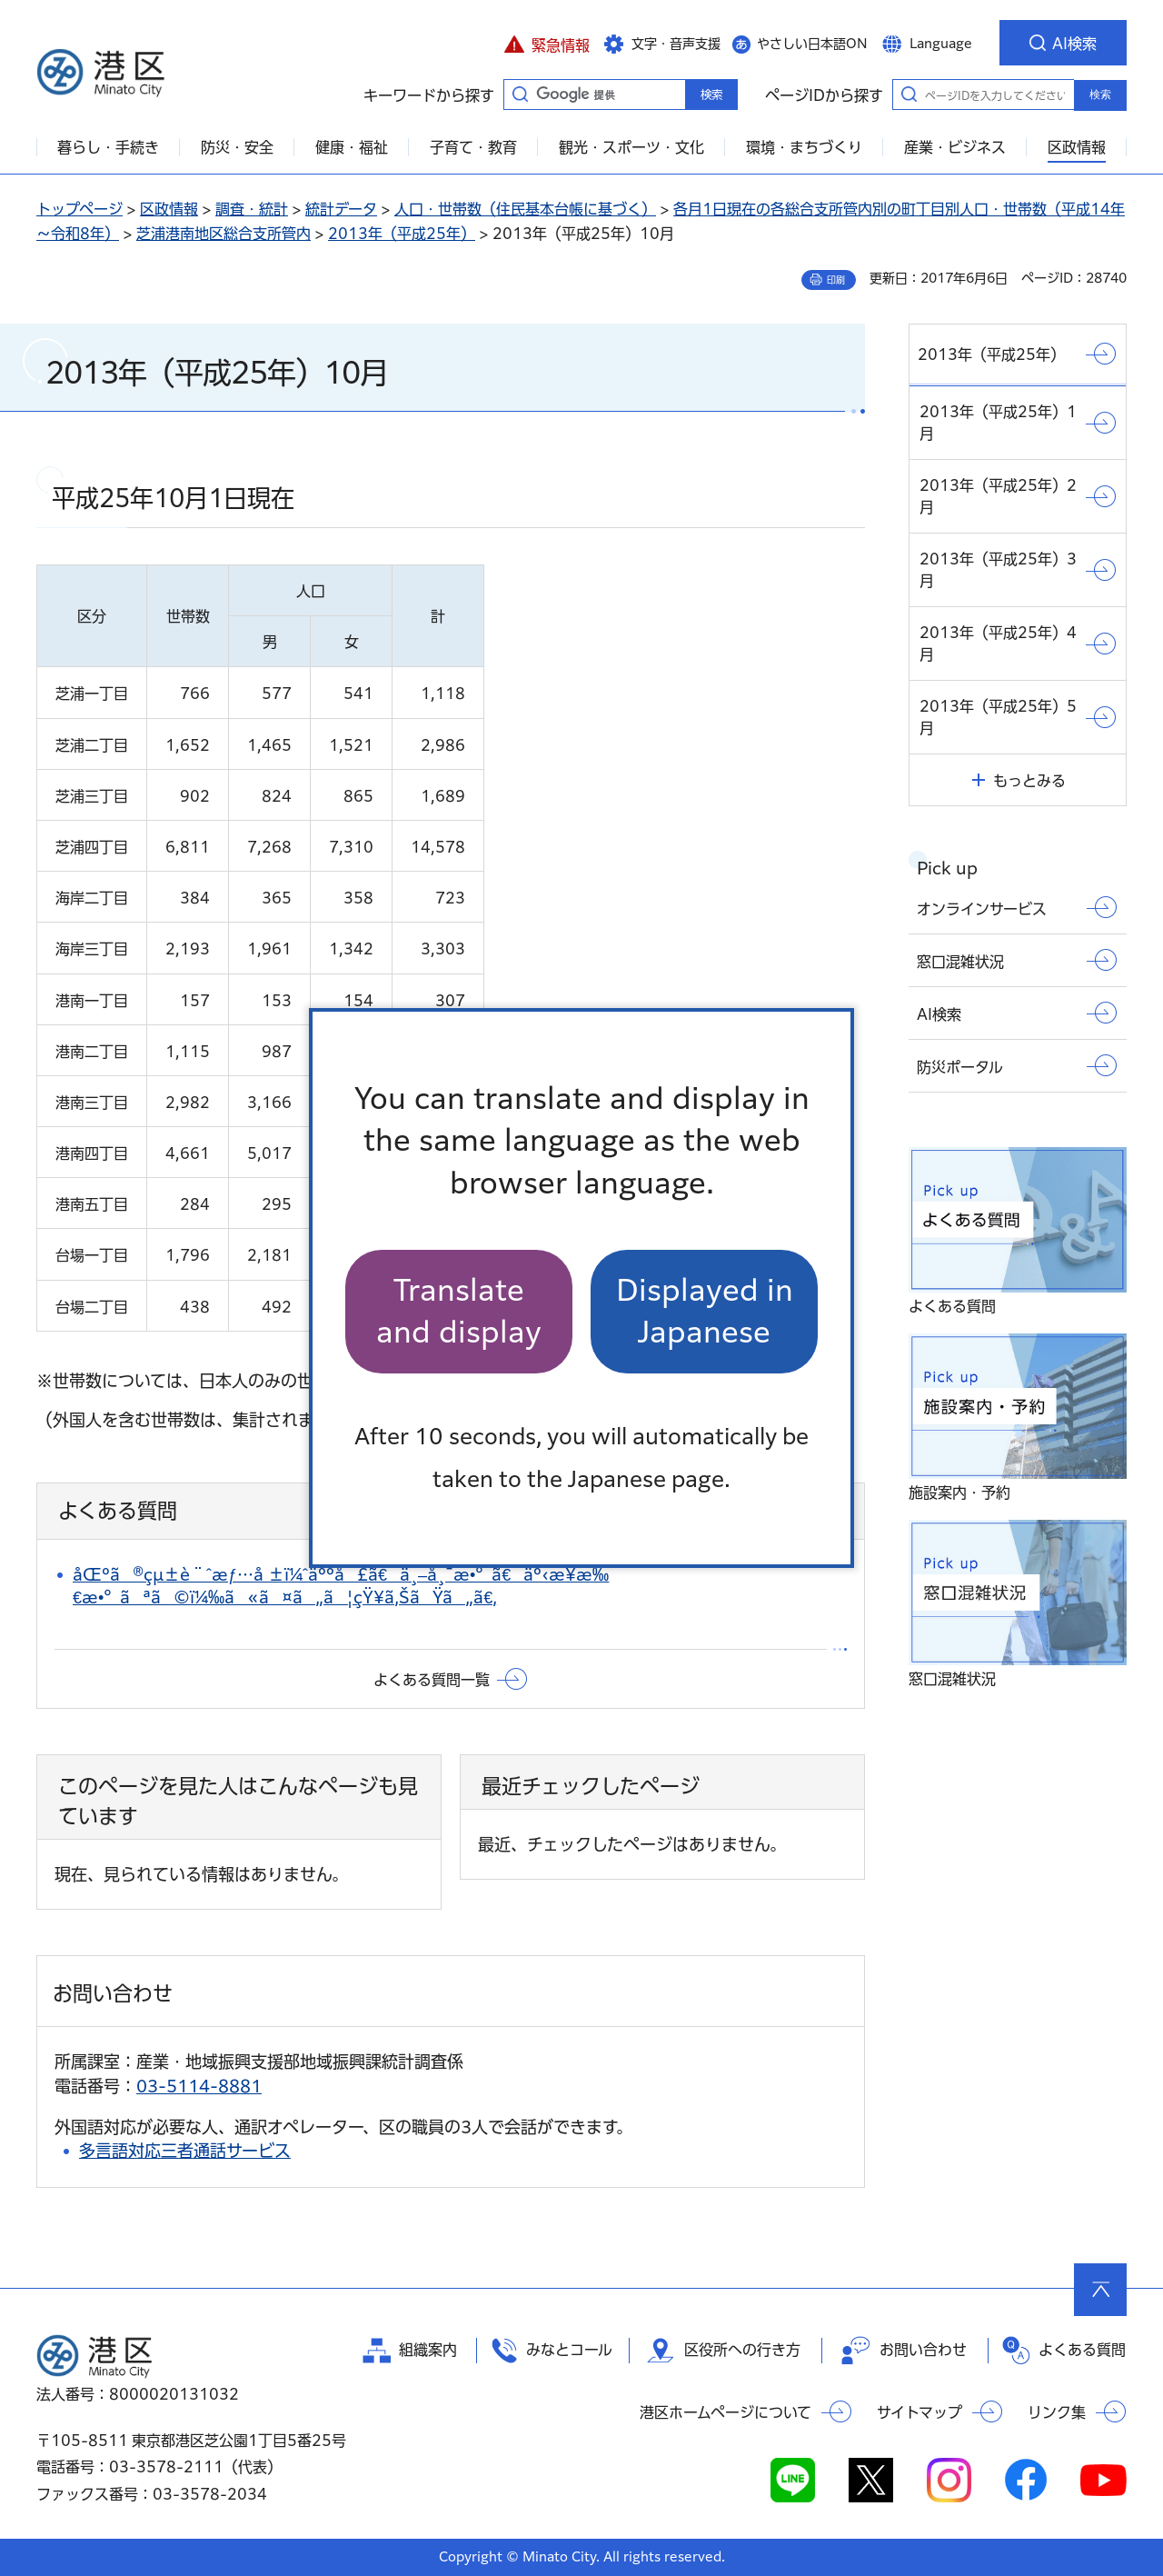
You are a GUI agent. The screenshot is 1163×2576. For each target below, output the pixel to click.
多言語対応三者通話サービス (185, 2150)
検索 (1100, 94)
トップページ (79, 209)
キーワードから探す (519, 93)
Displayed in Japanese (704, 1311)
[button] (546, 42)
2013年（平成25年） (401, 233)
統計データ (341, 209)
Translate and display (459, 1311)
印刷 (836, 280)
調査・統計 (251, 209)
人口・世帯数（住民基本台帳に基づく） (525, 209)
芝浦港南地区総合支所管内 (223, 233)
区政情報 (169, 209)
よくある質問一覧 (431, 1679)
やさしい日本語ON (812, 43)
